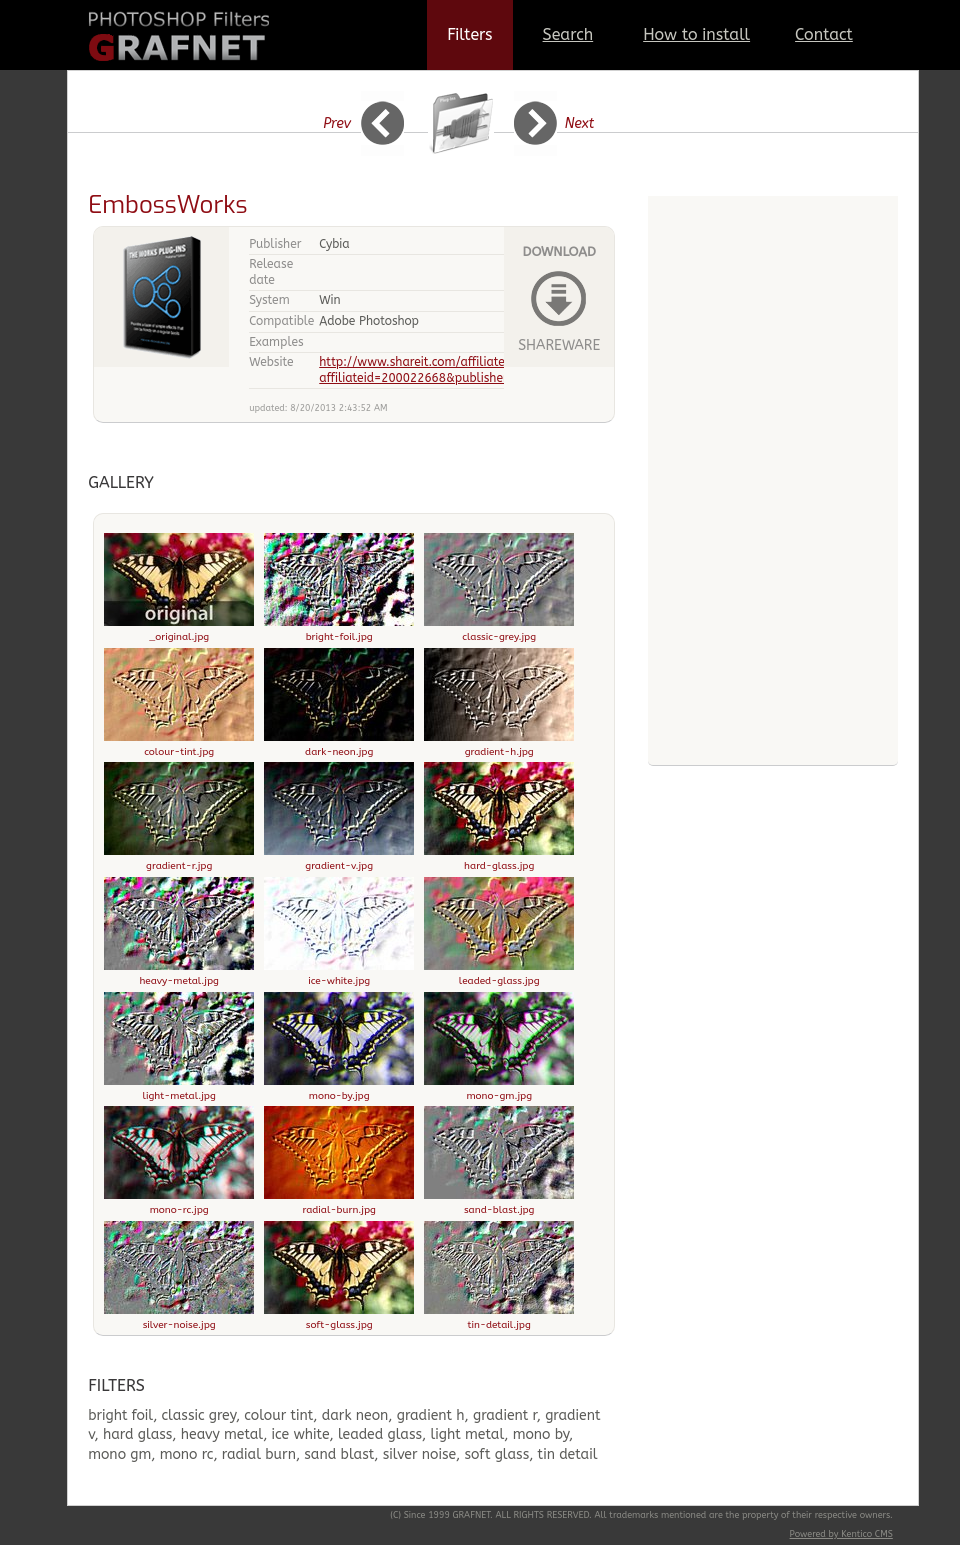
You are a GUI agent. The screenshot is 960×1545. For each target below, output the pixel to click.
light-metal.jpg (179, 1090)
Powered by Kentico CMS (841, 1534)
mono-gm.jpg (499, 1090)
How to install (696, 34)
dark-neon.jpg (339, 746)
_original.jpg (179, 631)
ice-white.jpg (339, 975)
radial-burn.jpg (339, 1204)
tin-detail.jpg (499, 1319)
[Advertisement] (773, 630)
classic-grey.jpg (499, 631)
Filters (469, 34)
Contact (824, 34)
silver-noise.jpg (179, 1319)
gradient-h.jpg (499, 746)
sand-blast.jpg (499, 1204)
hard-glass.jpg (499, 860)
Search (568, 34)
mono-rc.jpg (179, 1204)
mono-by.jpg (339, 1090)
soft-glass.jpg (339, 1319)
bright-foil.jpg (339, 631)
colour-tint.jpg (179, 746)
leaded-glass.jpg (499, 975)
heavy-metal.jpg (179, 975)
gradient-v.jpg (339, 860)
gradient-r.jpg (179, 860)
